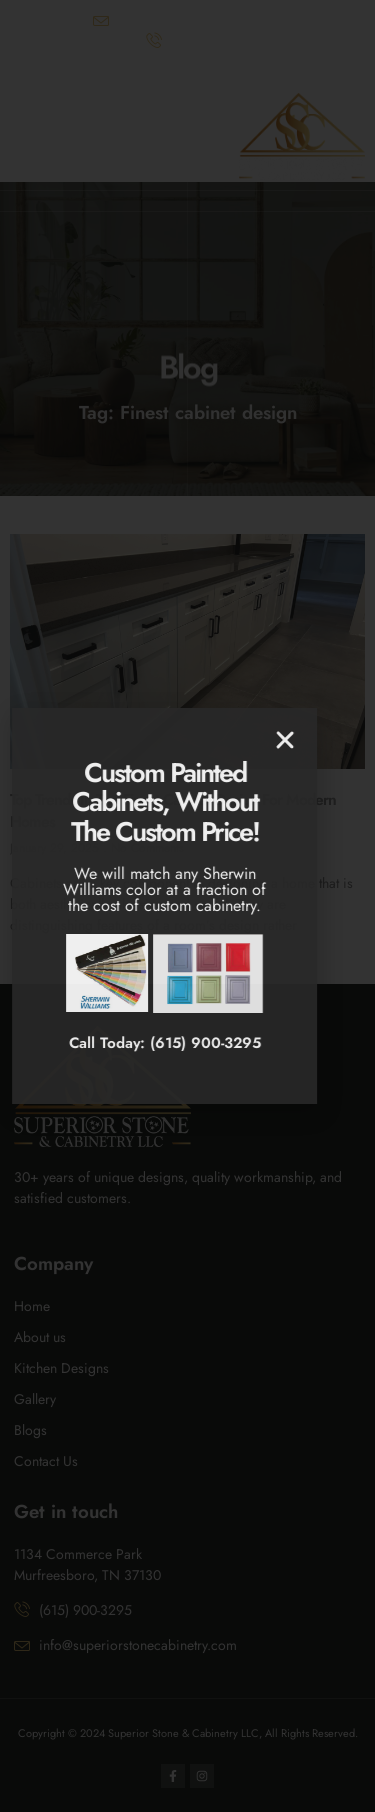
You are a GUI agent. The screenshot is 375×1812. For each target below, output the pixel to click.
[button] (243, 740)
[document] (187, 906)
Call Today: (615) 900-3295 (123, 1043)
